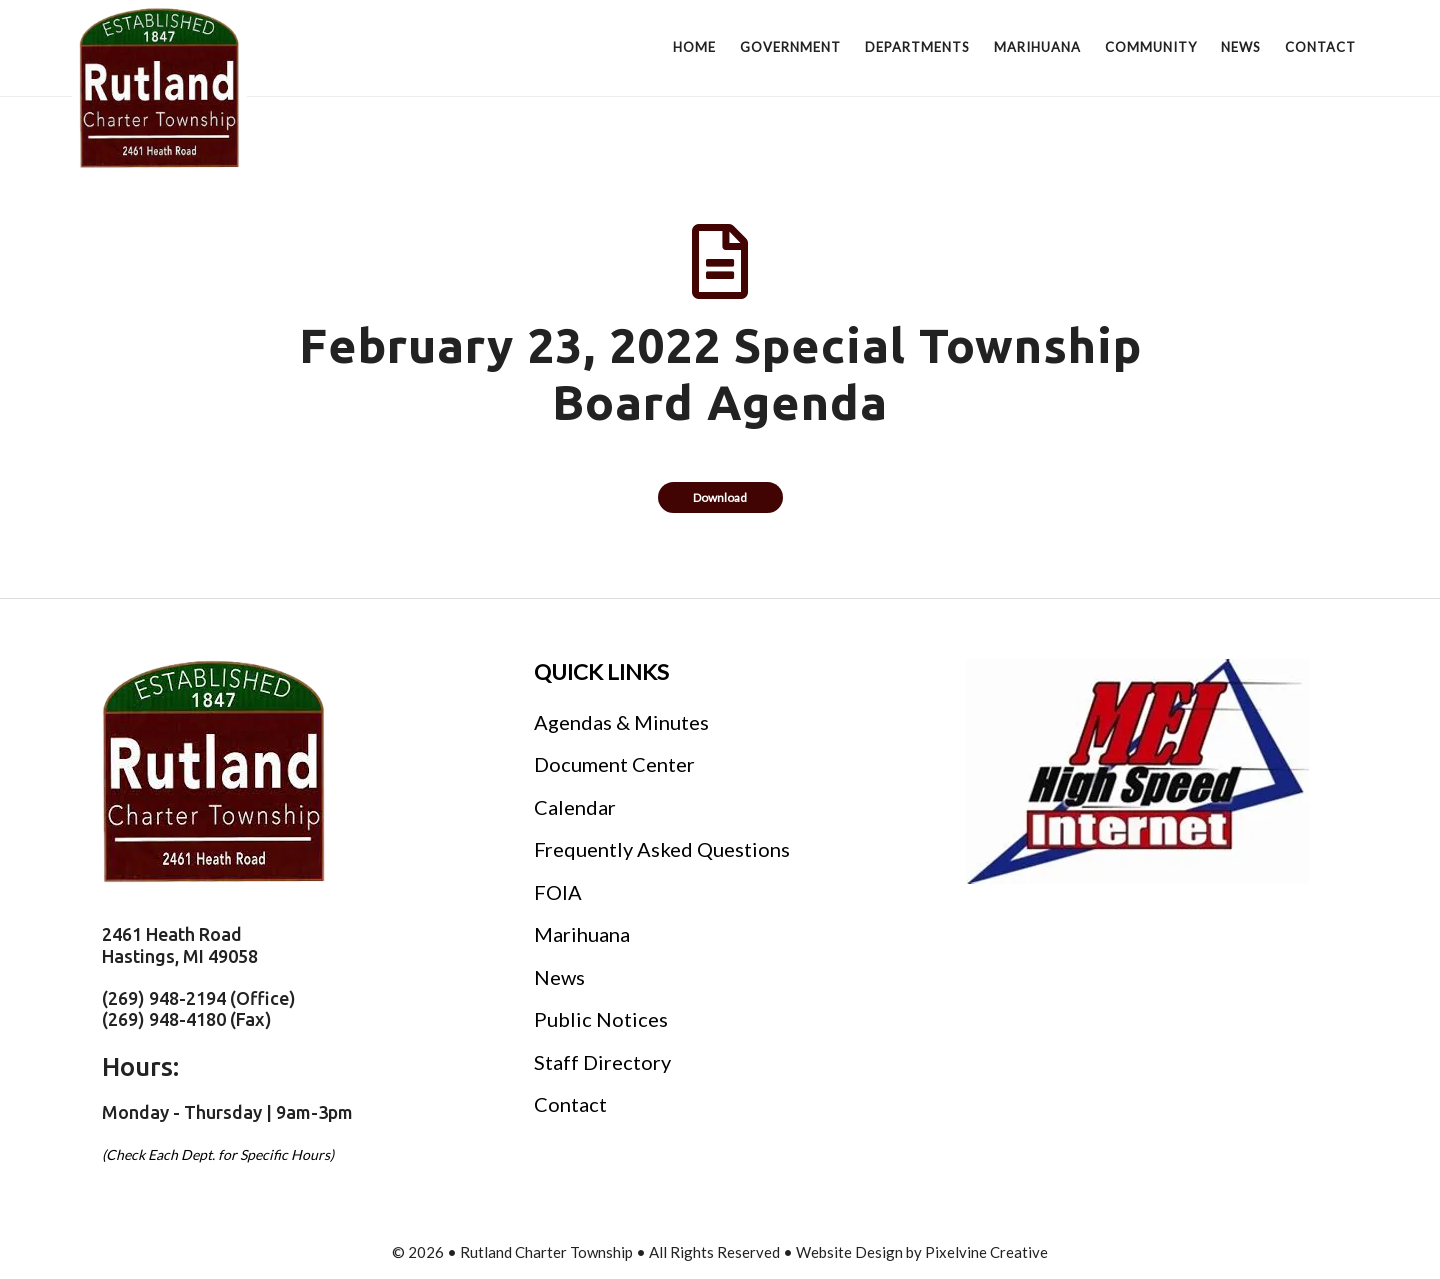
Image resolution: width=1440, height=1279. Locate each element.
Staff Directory (602, 1062)
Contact (570, 1104)
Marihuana (582, 934)
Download (720, 497)
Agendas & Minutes (621, 722)
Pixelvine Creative (986, 1252)
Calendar (575, 807)
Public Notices (601, 1019)
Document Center (614, 764)
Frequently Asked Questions (662, 849)
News (559, 977)
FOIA (558, 892)
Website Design (849, 1252)
